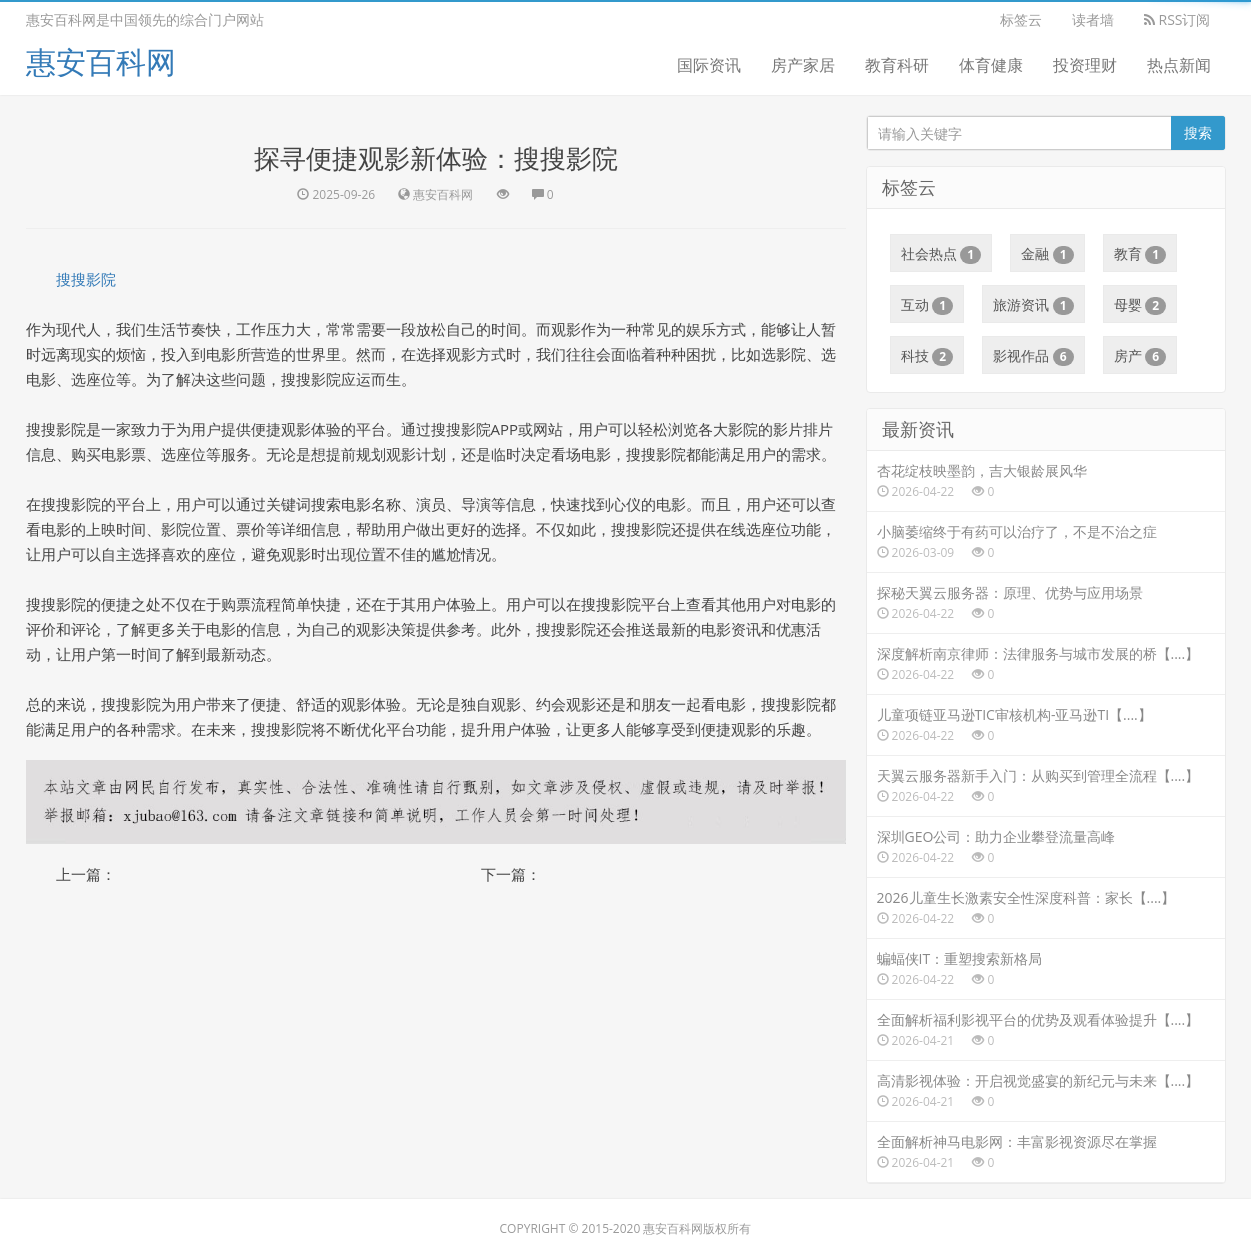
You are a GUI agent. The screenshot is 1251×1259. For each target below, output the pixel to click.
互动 (927, 305)
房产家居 (803, 65)
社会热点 (941, 254)
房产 (1140, 356)
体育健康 (991, 65)
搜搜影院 (86, 279)
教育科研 (897, 65)
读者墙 (1093, 19)
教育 (1140, 254)
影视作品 (1033, 356)
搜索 (1198, 132)
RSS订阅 (1177, 19)
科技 (927, 356)
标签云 (1021, 19)
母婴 (1140, 305)
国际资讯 (709, 65)
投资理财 (1085, 65)
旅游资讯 (1033, 305)
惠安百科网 (101, 61)
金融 (1047, 254)
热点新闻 (1179, 65)
